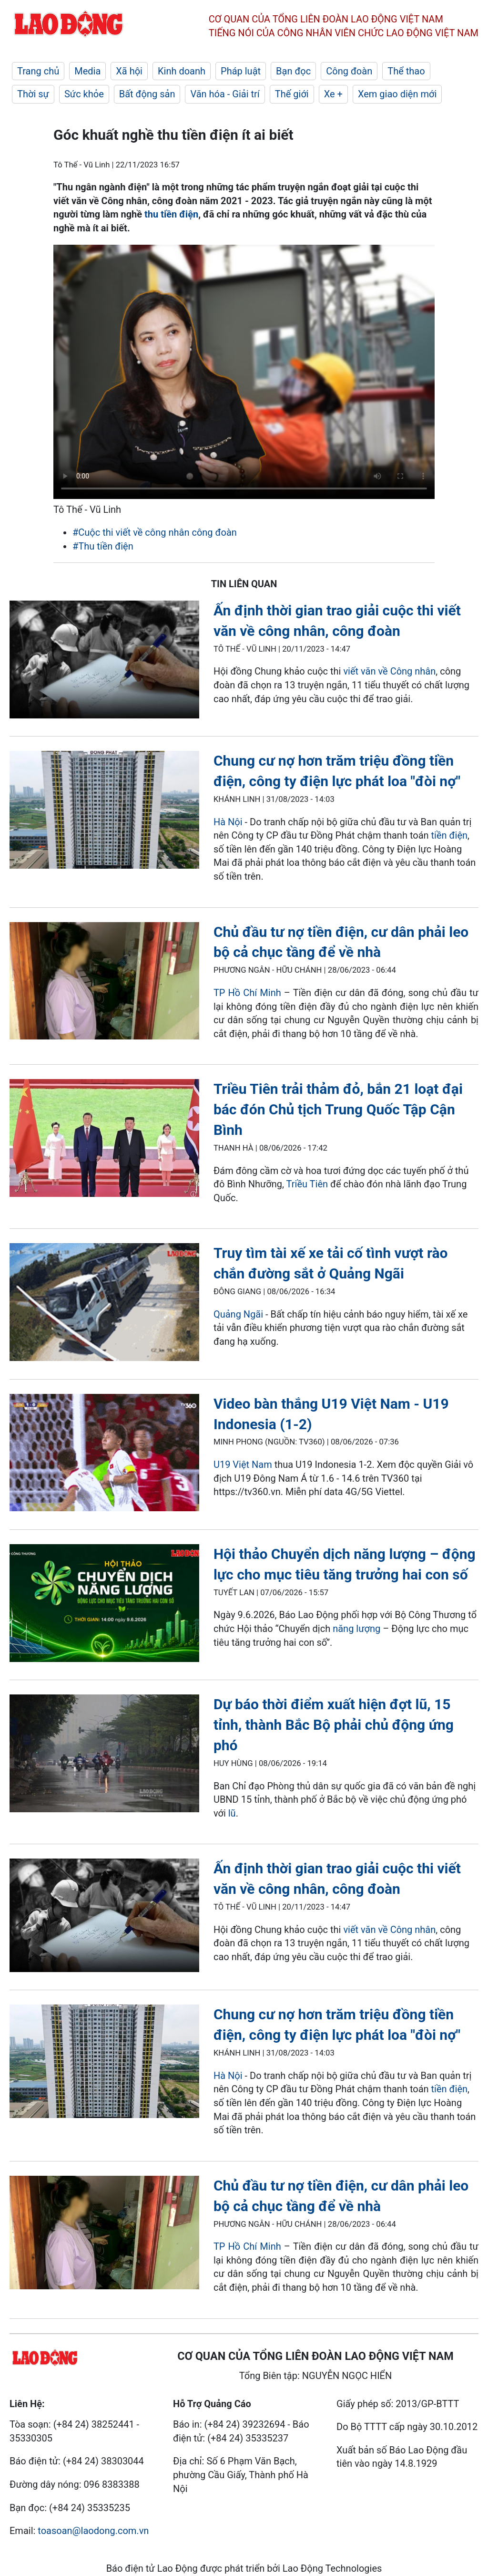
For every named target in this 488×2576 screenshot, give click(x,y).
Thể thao (406, 71)
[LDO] (104, 661)
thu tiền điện (171, 214)
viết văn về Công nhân (389, 671)
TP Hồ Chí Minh (247, 992)
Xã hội (129, 71)
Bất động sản (147, 94)
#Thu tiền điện (102, 546)
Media (87, 71)
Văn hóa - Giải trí (224, 94)
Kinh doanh (181, 71)
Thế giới (292, 94)
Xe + (333, 94)
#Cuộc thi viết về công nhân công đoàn (154, 532)
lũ (232, 1813)
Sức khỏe (84, 94)
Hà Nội (229, 822)
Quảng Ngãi (238, 1314)
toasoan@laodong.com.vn (93, 2530)
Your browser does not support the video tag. (244, 372)
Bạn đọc (293, 71)
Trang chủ (38, 71)
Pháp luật (241, 71)
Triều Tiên (307, 1184)
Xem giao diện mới (397, 94)
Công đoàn (349, 71)
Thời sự (33, 94)
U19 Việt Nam (243, 1464)
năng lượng (356, 1628)
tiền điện (449, 835)
